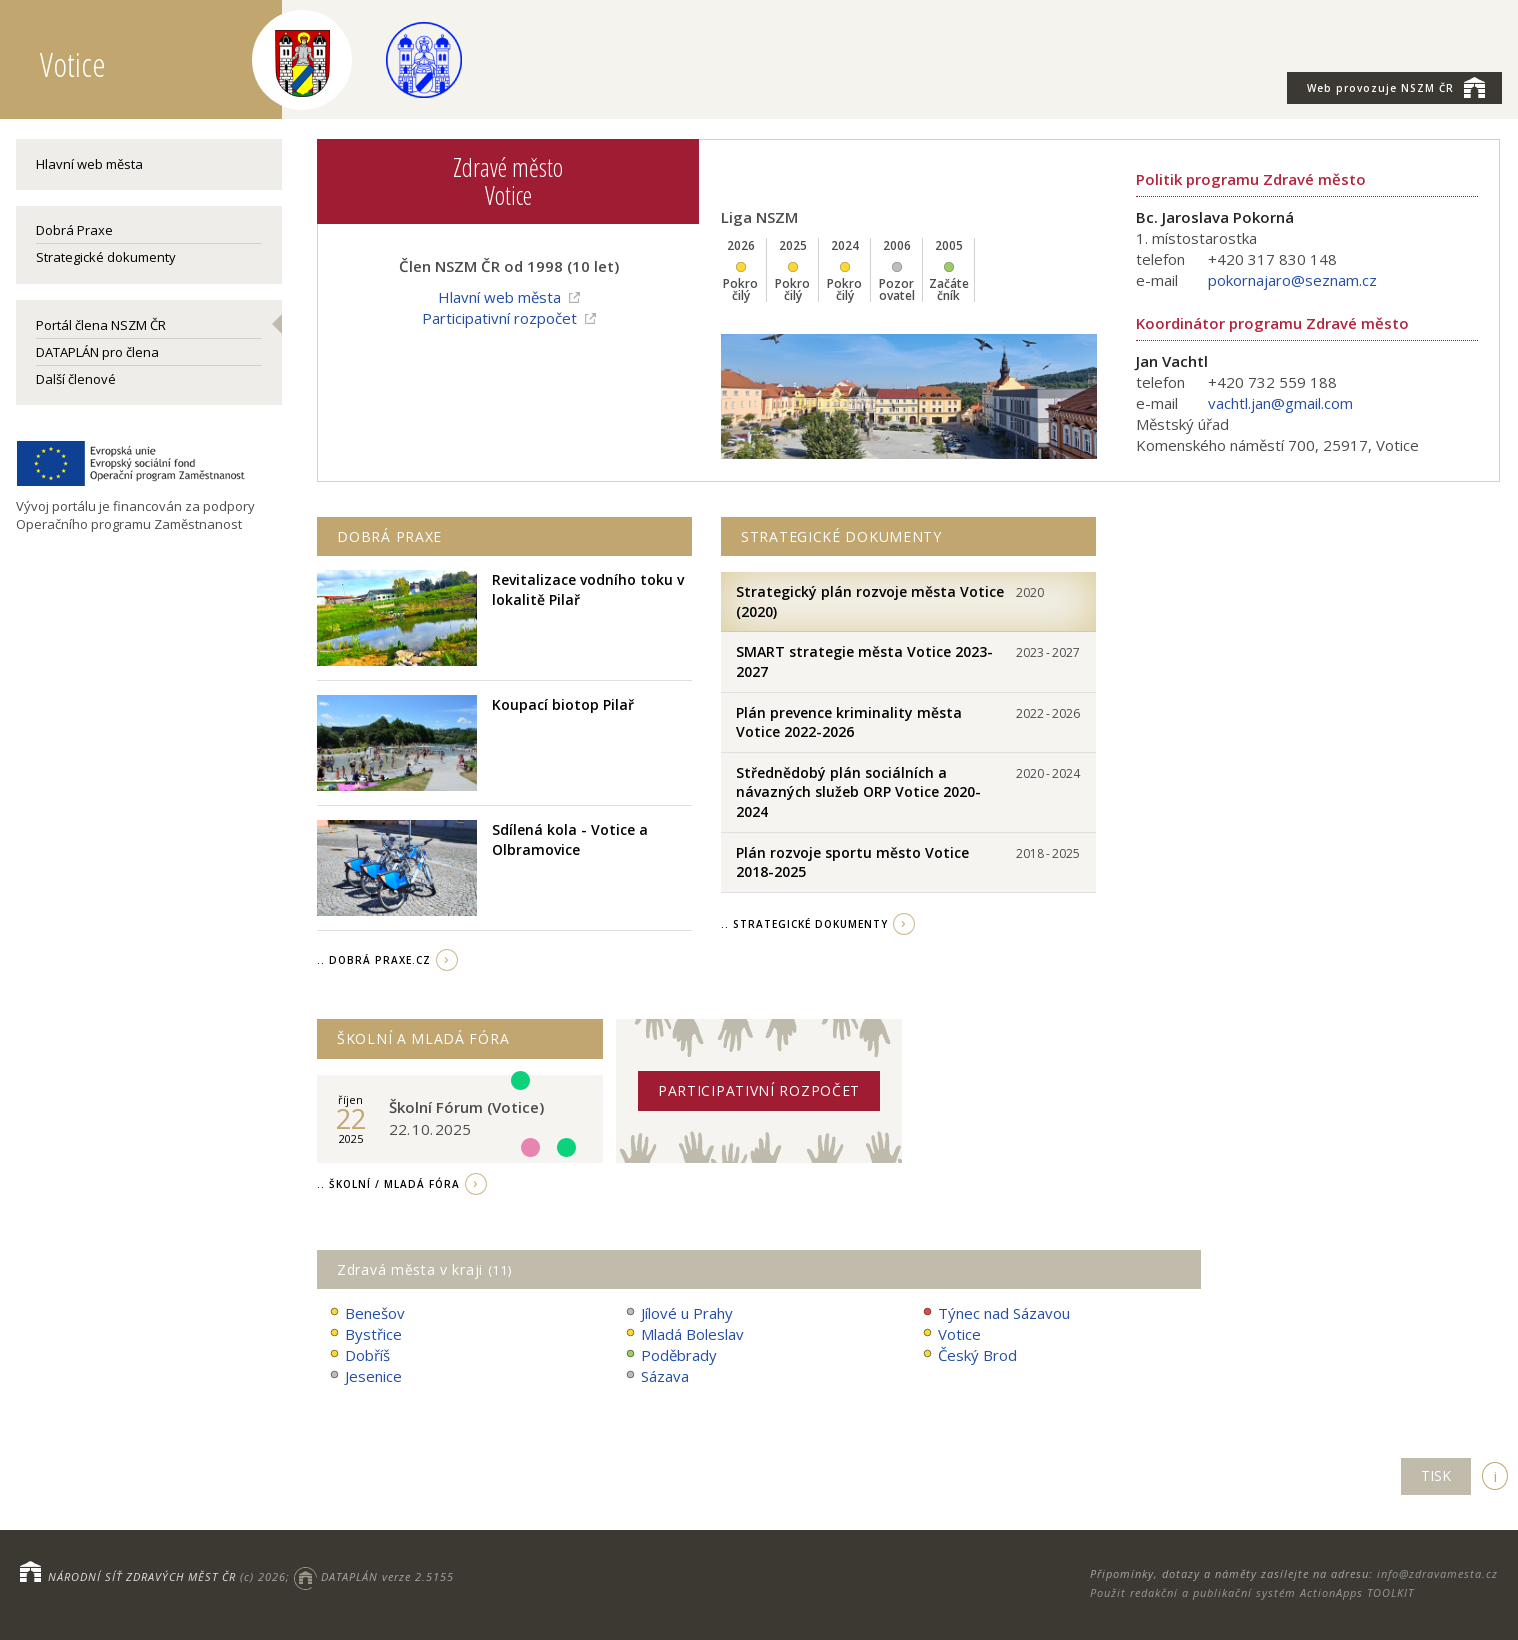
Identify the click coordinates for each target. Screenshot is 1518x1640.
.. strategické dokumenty (804, 924)
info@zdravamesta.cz (1437, 1573)
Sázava (656, 1376)
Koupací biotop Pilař (563, 704)
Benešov (366, 1313)
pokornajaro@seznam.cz (1292, 280)
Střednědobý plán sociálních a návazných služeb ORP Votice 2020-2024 (858, 792)
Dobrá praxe (389, 536)
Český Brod (968, 1355)
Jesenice (364, 1376)
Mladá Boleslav (683, 1334)
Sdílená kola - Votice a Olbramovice (570, 839)
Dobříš (358, 1355)
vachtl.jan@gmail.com (1280, 403)
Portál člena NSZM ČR (101, 325)
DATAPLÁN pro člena (97, 352)
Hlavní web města (89, 164)
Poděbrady (670, 1355)
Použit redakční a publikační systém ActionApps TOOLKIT (1252, 1592)
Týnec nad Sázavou (995, 1313)
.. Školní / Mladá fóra (388, 1184)
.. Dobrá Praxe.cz (374, 960)
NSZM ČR (1396, 87)
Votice (950, 1334)
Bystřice (364, 1334)
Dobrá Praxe (74, 230)
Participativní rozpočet (499, 318)
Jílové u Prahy (678, 1313)
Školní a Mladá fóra (423, 1038)
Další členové (76, 379)
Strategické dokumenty (106, 257)
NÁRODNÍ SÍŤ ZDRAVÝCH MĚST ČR (142, 1576)
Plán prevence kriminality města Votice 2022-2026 (849, 722)
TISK (1436, 1475)
